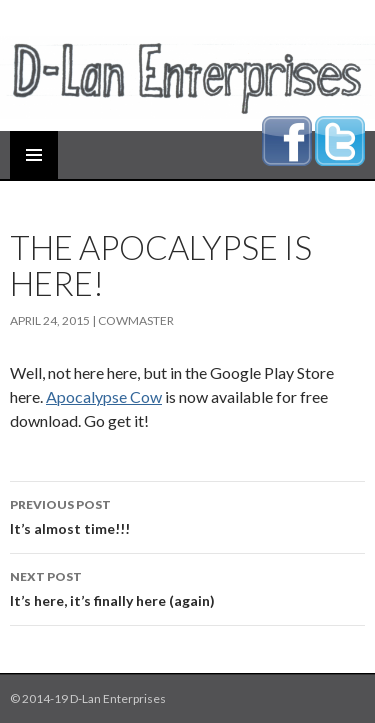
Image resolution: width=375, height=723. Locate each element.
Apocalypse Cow (104, 396)
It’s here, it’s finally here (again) (187, 587)
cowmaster (136, 320)
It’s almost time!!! (187, 515)
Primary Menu (34, 155)
